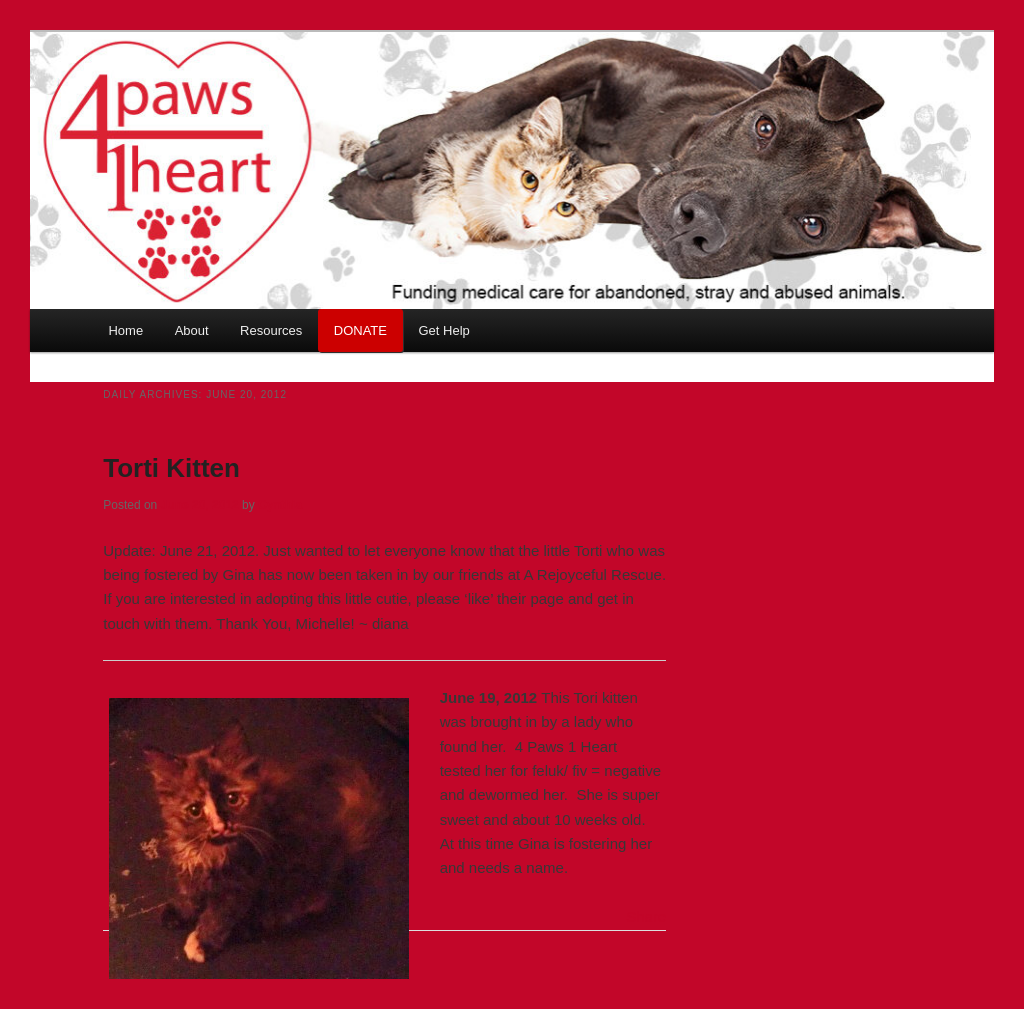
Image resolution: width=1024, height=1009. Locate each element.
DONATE (360, 330)
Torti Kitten (171, 468)
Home (125, 330)
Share (646, 916)
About (192, 330)
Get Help (443, 330)
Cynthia (280, 505)
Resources (271, 330)
